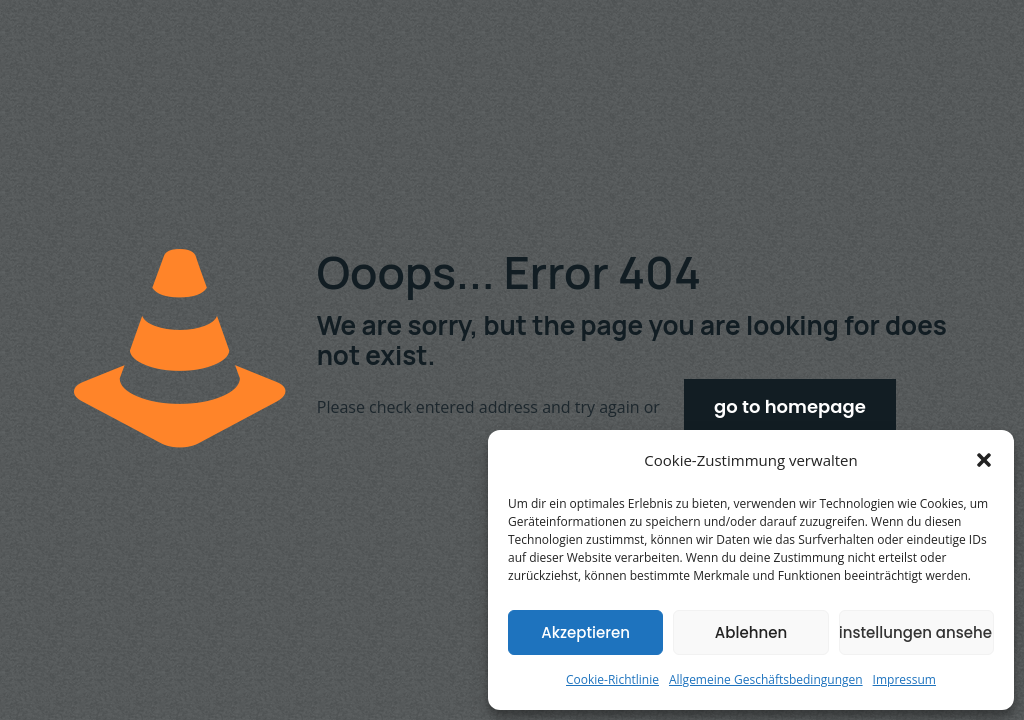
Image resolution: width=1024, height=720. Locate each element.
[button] (984, 460)
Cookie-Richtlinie (612, 679)
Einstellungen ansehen (916, 632)
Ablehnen (751, 632)
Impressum (904, 679)
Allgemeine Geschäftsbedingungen (766, 679)
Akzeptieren (585, 632)
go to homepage (790, 406)
